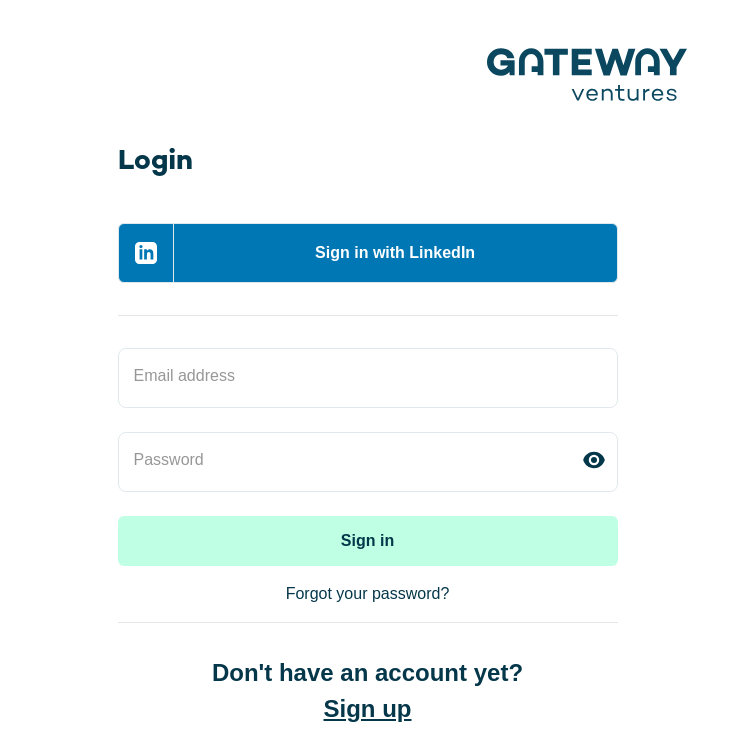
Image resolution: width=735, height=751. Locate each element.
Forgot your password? (368, 593)
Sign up (368, 708)
